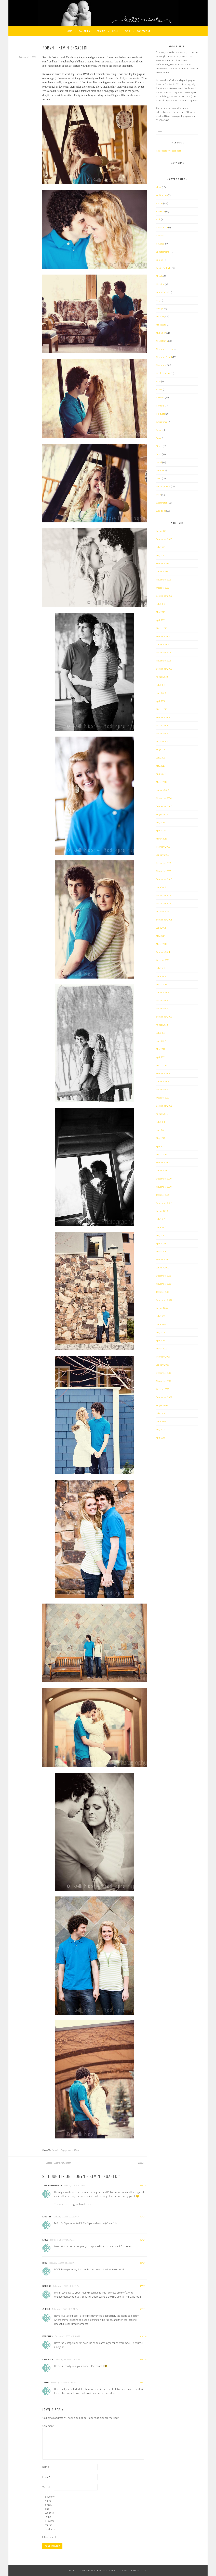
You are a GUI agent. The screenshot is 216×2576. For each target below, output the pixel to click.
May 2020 (160, 555)
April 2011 (161, 1146)
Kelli (115, 31)
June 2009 (161, 1324)
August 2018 (162, 676)
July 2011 (160, 1121)
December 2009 (163, 1275)
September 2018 (164, 668)
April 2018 (161, 701)
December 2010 (163, 1178)
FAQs (127, 31)
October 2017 (162, 741)
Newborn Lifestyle (164, 348)
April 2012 (161, 1057)
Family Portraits (163, 267)
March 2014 (161, 943)
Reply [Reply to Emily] (142, 2240)
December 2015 (163, 862)
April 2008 (161, 1437)
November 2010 (163, 1186)
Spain (158, 438)
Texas (158, 454)
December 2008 (163, 1372)
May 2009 (160, 1332)
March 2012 (161, 1065)
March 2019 (161, 628)
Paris (158, 381)
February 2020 (163, 563)
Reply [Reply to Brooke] (142, 2286)
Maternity (160, 316)
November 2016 (163, 798)
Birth (158, 219)
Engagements (67, 2150)
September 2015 (164, 879)
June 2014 (161, 927)
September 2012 (164, 1016)
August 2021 (162, 531)
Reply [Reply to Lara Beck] (142, 2359)
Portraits (160, 405)
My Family (161, 332)
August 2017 (162, 749)
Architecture (162, 195)
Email (46, 2477)
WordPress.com (137, 2570)
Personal (160, 397)
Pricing (101, 31)
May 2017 (160, 765)
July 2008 (160, 1413)
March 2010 (161, 1251)
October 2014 (162, 911)
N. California (162, 340)
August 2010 (162, 1211)
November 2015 (163, 871)
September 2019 (164, 595)
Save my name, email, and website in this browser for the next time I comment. (50, 2517)
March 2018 (161, 709)
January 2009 (162, 1364)
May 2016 (160, 822)
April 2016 (161, 830)
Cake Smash (162, 227)
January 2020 (162, 571)
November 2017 (163, 733)
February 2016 (163, 846)
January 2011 (162, 1170)
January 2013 (162, 992)
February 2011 (163, 1162)
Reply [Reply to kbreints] (142, 2336)
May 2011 (160, 1138)
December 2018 (163, 652)
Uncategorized (163, 486)
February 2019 (163, 636)
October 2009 (162, 1291)
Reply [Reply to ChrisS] (142, 2309)
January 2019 (162, 644)
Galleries (84, 31)
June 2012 (161, 1040)
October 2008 (162, 1389)
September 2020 (164, 539)
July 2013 (160, 968)
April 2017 (161, 773)
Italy (158, 300)
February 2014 (163, 952)
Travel (159, 462)
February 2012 (163, 1073)
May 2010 (160, 1235)
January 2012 (162, 1081)
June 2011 (161, 1130)
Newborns (161, 365)
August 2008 (162, 1405)
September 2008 (164, 1397)
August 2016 (162, 814)
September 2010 (164, 1202)
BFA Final (160, 211)
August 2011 (162, 1113)
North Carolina (163, 373)
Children (160, 235)
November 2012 (163, 1008)
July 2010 (160, 1219)
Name (46, 2466)
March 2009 (161, 1348)
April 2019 (161, 620)
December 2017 (163, 725)
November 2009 (163, 1283)
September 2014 (164, 919)
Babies (159, 203)
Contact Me (143, 31)
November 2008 (163, 1380)
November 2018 (163, 660)
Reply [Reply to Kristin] (142, 2216)
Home (69, 31)
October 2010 (162, 1194)
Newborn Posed (164, 357)
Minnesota (161, 324)
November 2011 (163, 1089)
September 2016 (164, 806)
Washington (161, 502)
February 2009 (163, 1356)
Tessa (142, 2163)
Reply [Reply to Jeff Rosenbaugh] (142, 2185)
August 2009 (162, 1308)
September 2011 (164, 1105)
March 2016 (161, 838)
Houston (160, 284)
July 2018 (160, 684)
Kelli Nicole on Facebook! (168, 150)
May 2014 (160, 935)
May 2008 (160, 1429)
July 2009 (160, 1316)
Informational (162, 292)
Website (46, 2487)
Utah (76, 2150)
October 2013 (162, 960)
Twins (158, 478)
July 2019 (160, 603)
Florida (159, 276)
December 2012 (163, 1000)
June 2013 (161, 976)
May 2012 (160, 1049)
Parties (159, 389)
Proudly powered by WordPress (88, 2570)
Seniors (159, 429)
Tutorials (160, 470)
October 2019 (162, 587)
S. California (161, 421)
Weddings (161, 510)
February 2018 (163, 717)
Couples (56, 2150)
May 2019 (160, 612)
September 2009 (164, 1299)
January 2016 (162, 854)
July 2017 (160, 757)
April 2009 (161, 1340)
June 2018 (161, 693)
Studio (159, 446)
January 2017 (162, 790)
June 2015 (161, 887)
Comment (47, 2426)
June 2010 (161, 1227)
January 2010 (162, 1267)
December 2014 (163, 895)
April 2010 (161, 1243)
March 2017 (161, 781)
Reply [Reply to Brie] (142, 2263)
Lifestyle (160, 308)
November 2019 (163, 579)
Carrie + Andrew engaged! (56, 2163)
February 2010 (163, 1259)
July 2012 (160, 1032)
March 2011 (161, 1154)
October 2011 (162, 1097)
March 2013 (161, 984)
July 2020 (160, 547)
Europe (159, 259)
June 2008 (161, 1421)
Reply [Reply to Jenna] (142, 2382)
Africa (158, 187)
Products (160, 413)
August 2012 (162, 1024)
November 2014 (163, 903)
